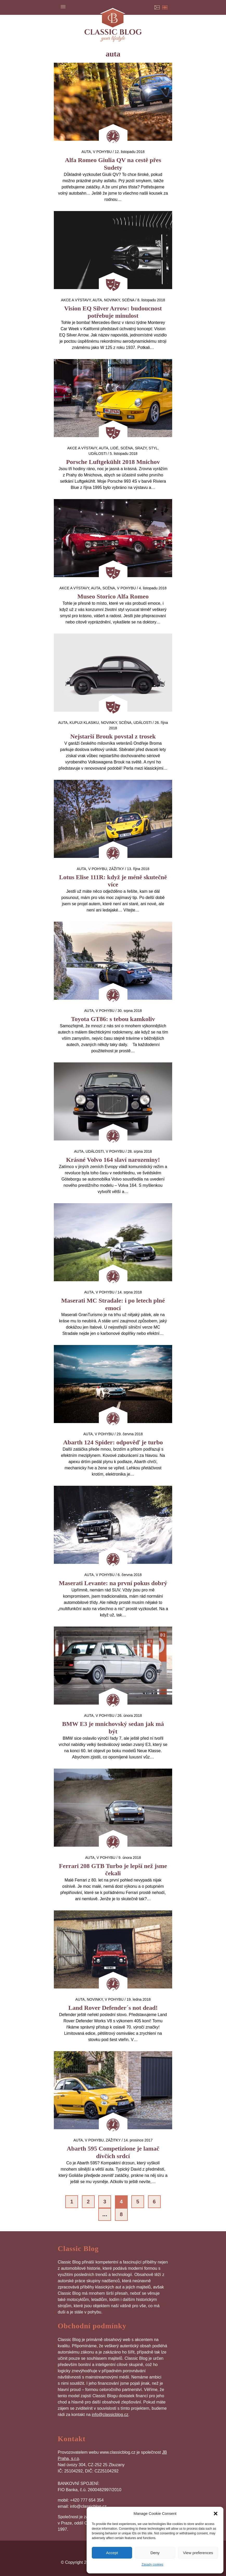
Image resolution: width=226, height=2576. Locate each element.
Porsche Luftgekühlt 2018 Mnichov (113, 461)
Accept (112, 2553)
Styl (153, 448)
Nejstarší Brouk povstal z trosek (113, 736)
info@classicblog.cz (110, 2414)
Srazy (141, 448)
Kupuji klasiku (84, 722)
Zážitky (116, 869)
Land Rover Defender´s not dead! (113, 2007)
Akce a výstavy (76, 300)
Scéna (128, 300)
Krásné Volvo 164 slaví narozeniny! (113, 1159)
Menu (63, 6)
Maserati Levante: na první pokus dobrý (113, 1583)
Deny (154, 2553)
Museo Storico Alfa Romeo (113, 596)
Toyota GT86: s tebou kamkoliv (113, 1019)
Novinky (112, 300)
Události (97, 453)
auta (86, 152)
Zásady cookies (152, 2564)
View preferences (198, 2553)
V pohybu (102, 152)
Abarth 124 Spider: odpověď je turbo (113, 1442)
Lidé (114, 448)
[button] (215, 2513)
